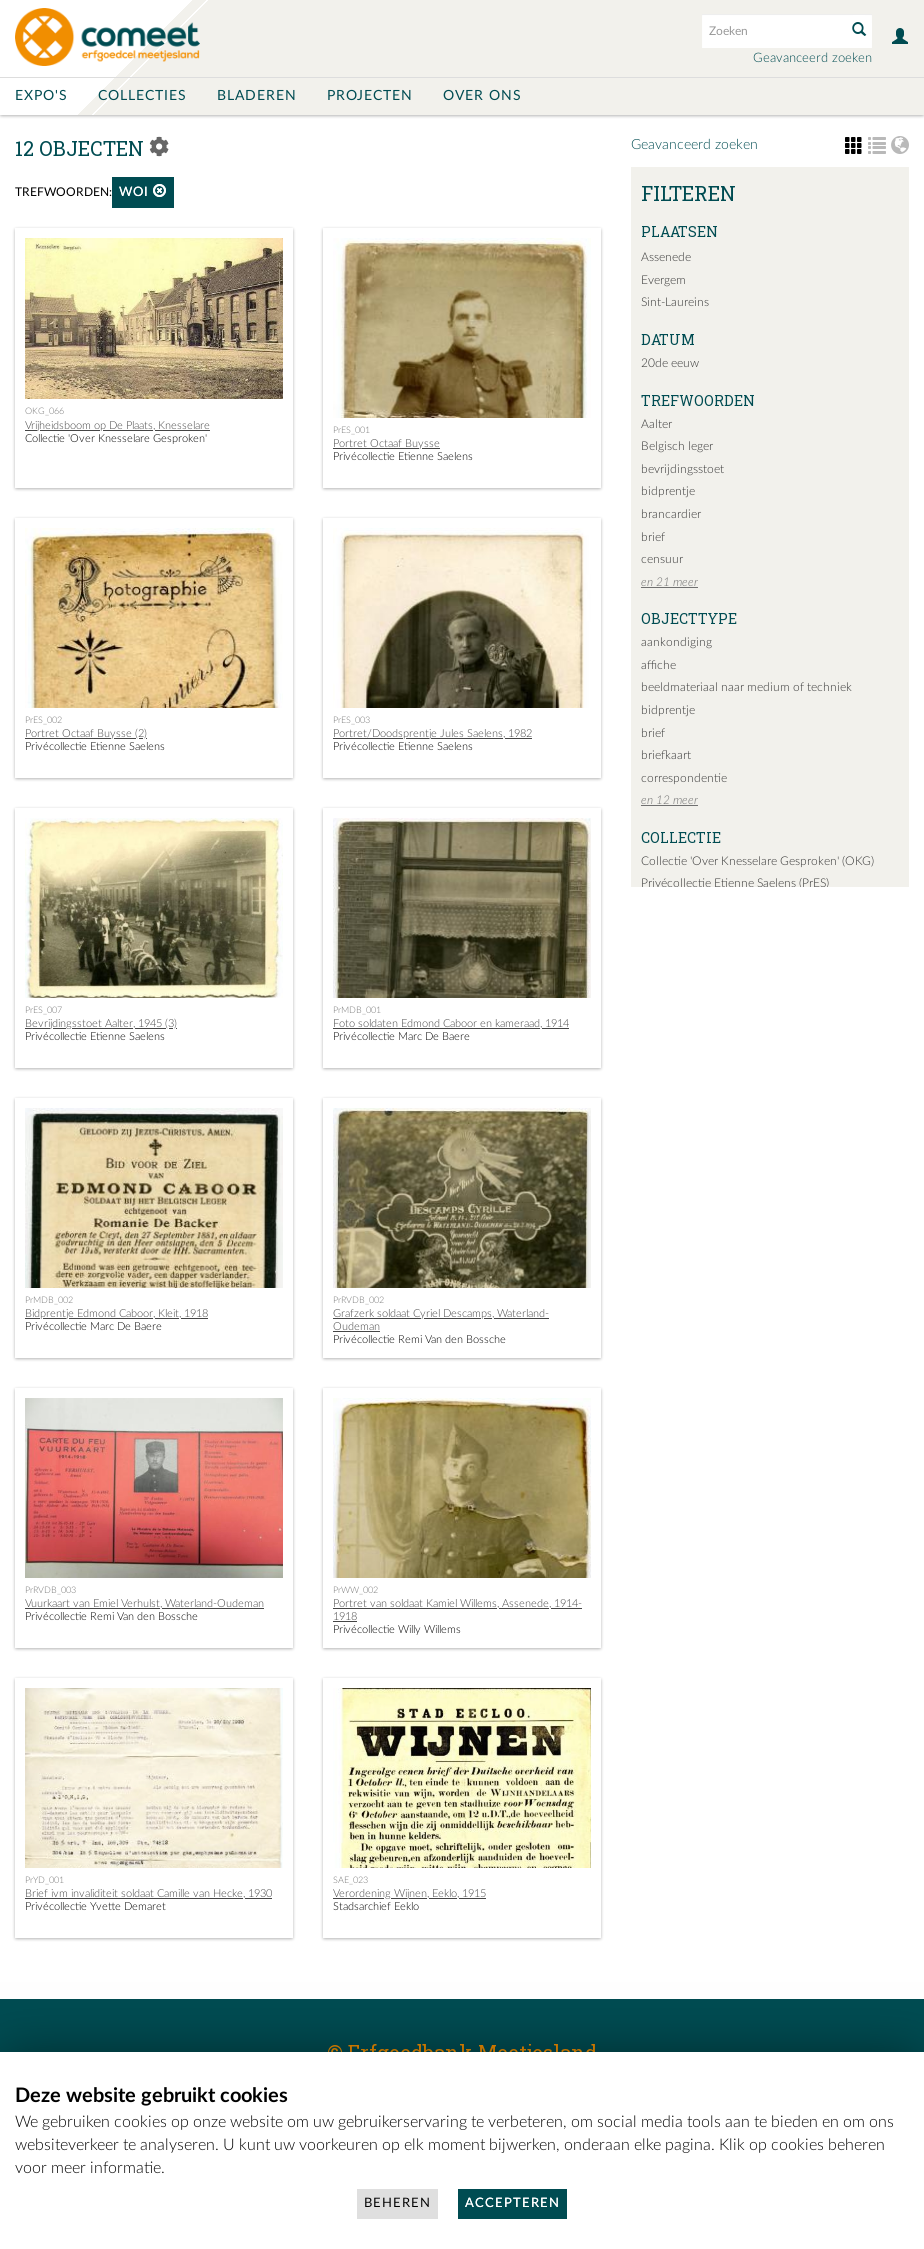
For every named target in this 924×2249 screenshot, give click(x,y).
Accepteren (512, 2203)
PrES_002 (43, 720)
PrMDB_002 (49, 1300)
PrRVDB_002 (358, 1300)
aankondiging (676, 642)
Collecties (142, 96)
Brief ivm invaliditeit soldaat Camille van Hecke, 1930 (148, 1893)
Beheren (397, 2203)
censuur (662, 559)
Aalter (656, 424)
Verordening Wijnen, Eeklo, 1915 (409, 1893)
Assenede (666, 257)
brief (653, 537)
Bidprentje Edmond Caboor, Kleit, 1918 (116, 1313)
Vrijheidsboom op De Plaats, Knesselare (117, 425)
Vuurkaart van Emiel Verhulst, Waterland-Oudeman (144, 1603)
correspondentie (684, 778)
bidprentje (668, 491)
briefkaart (666, 755)
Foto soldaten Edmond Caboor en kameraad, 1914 (451, 1023)
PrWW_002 (355, 1590)
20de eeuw (670, 363)
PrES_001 (351, 430)
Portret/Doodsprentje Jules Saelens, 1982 (432, 733)
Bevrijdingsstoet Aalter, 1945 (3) (101, 1023)
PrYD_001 (44, 1880)
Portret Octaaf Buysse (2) (86, 733)
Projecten (370, 96)
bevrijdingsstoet (682, 469)
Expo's (41, 96)
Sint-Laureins (675, 302)
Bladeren (257, 96)
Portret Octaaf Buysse (386, 443)
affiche (658, 665)
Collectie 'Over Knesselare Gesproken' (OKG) (757, 861)
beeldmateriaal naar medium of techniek (746, 687)
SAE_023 (350, 1880)
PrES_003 (351, 720)
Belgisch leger (677, 446)
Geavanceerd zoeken (812, 58)
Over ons (482, 96)
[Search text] (772, 31)
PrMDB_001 (357, 1010)
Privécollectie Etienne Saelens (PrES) (735, 883)
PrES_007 (43, 1010)
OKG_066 (44, 411)
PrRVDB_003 (50, 1590)
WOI (143, 191)
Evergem (663, 280)
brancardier (671, 514)
